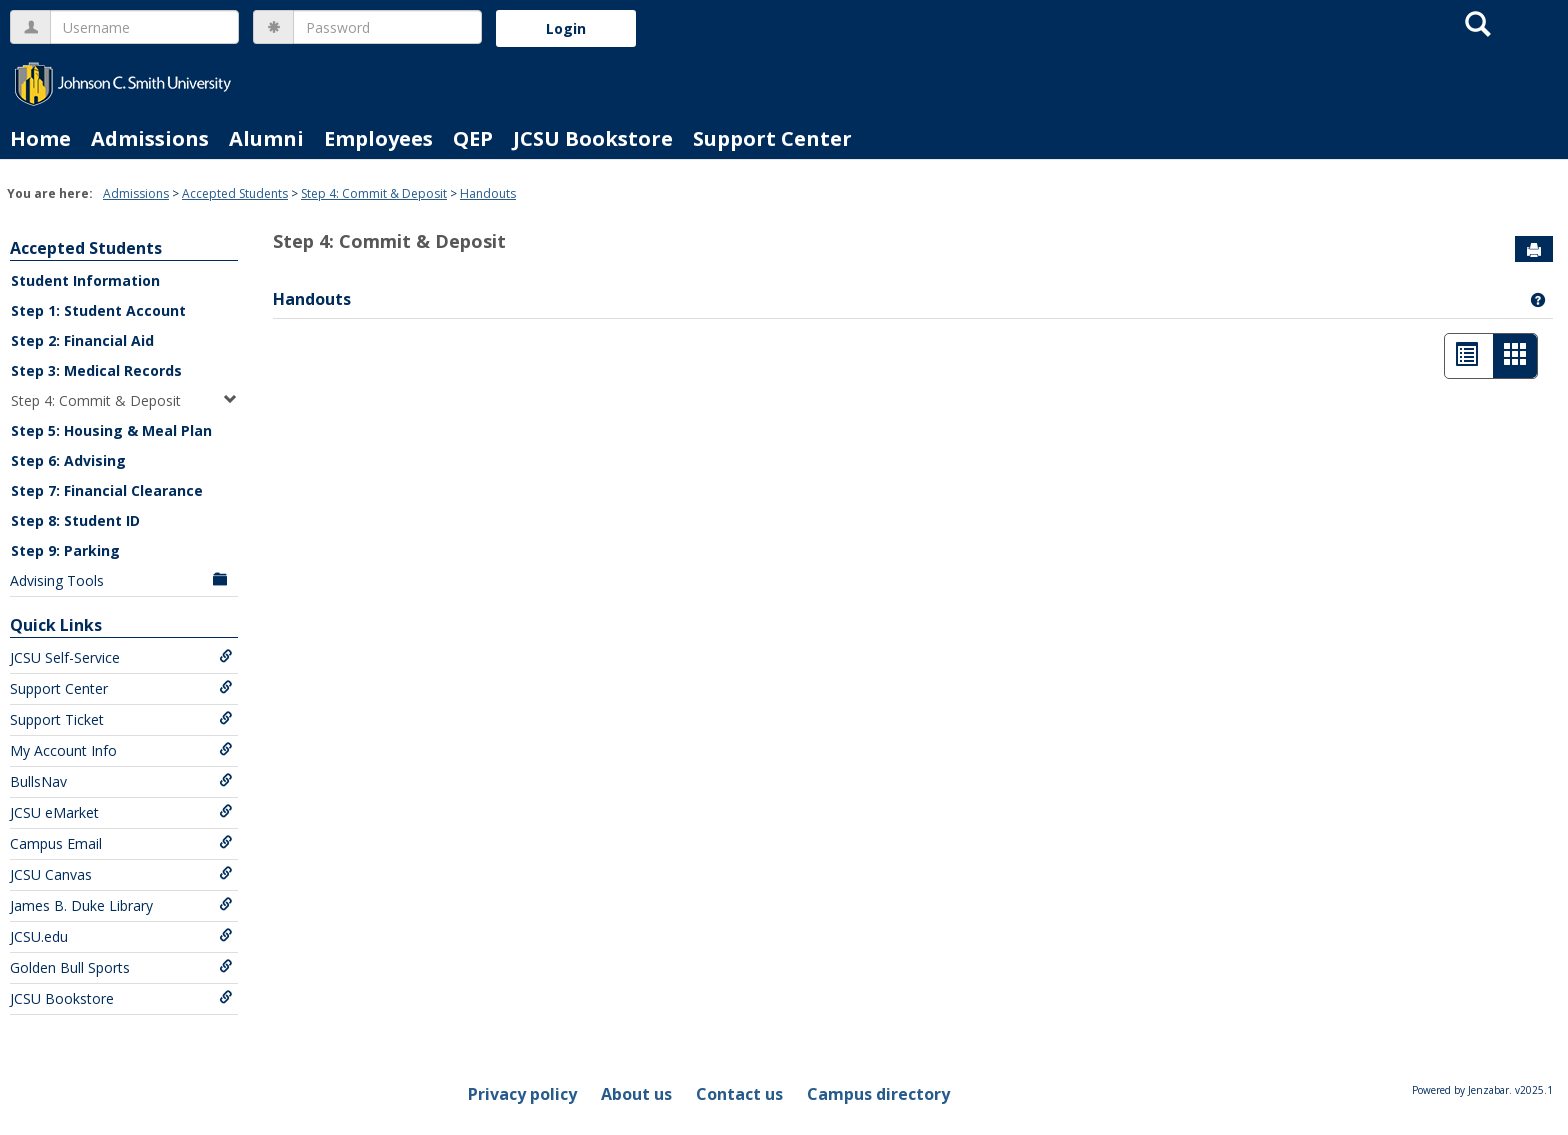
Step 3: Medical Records (96, 370)
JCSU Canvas (121, 874)
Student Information (85, 280)
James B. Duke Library (121, 905)
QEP (473, 138)
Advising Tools (121, 580)
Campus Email (121, 843)
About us (636, 1094)
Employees (378, 138)
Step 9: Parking (65, 550)
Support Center (772, 138)
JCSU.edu (121, 936)
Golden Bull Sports (121, 967)
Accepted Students (235, 193)
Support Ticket (121, 719)
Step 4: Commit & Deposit (374, 193)
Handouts (488, 193)
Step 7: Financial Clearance (107, 490)
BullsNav (121, 781)
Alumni (266, 138)
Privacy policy (522, 1094)
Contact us (739, 1094)
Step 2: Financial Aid (82, 340)
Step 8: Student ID (75, 520)
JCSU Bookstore (593, 138)
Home (40, 138)
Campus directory (878, 1094)
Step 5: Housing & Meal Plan (111, 430)
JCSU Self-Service (121, 657)
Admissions (150, 138)
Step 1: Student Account (98, 310)
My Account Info (121, 750)
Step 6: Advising (68, 460)
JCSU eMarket (121, 812)
